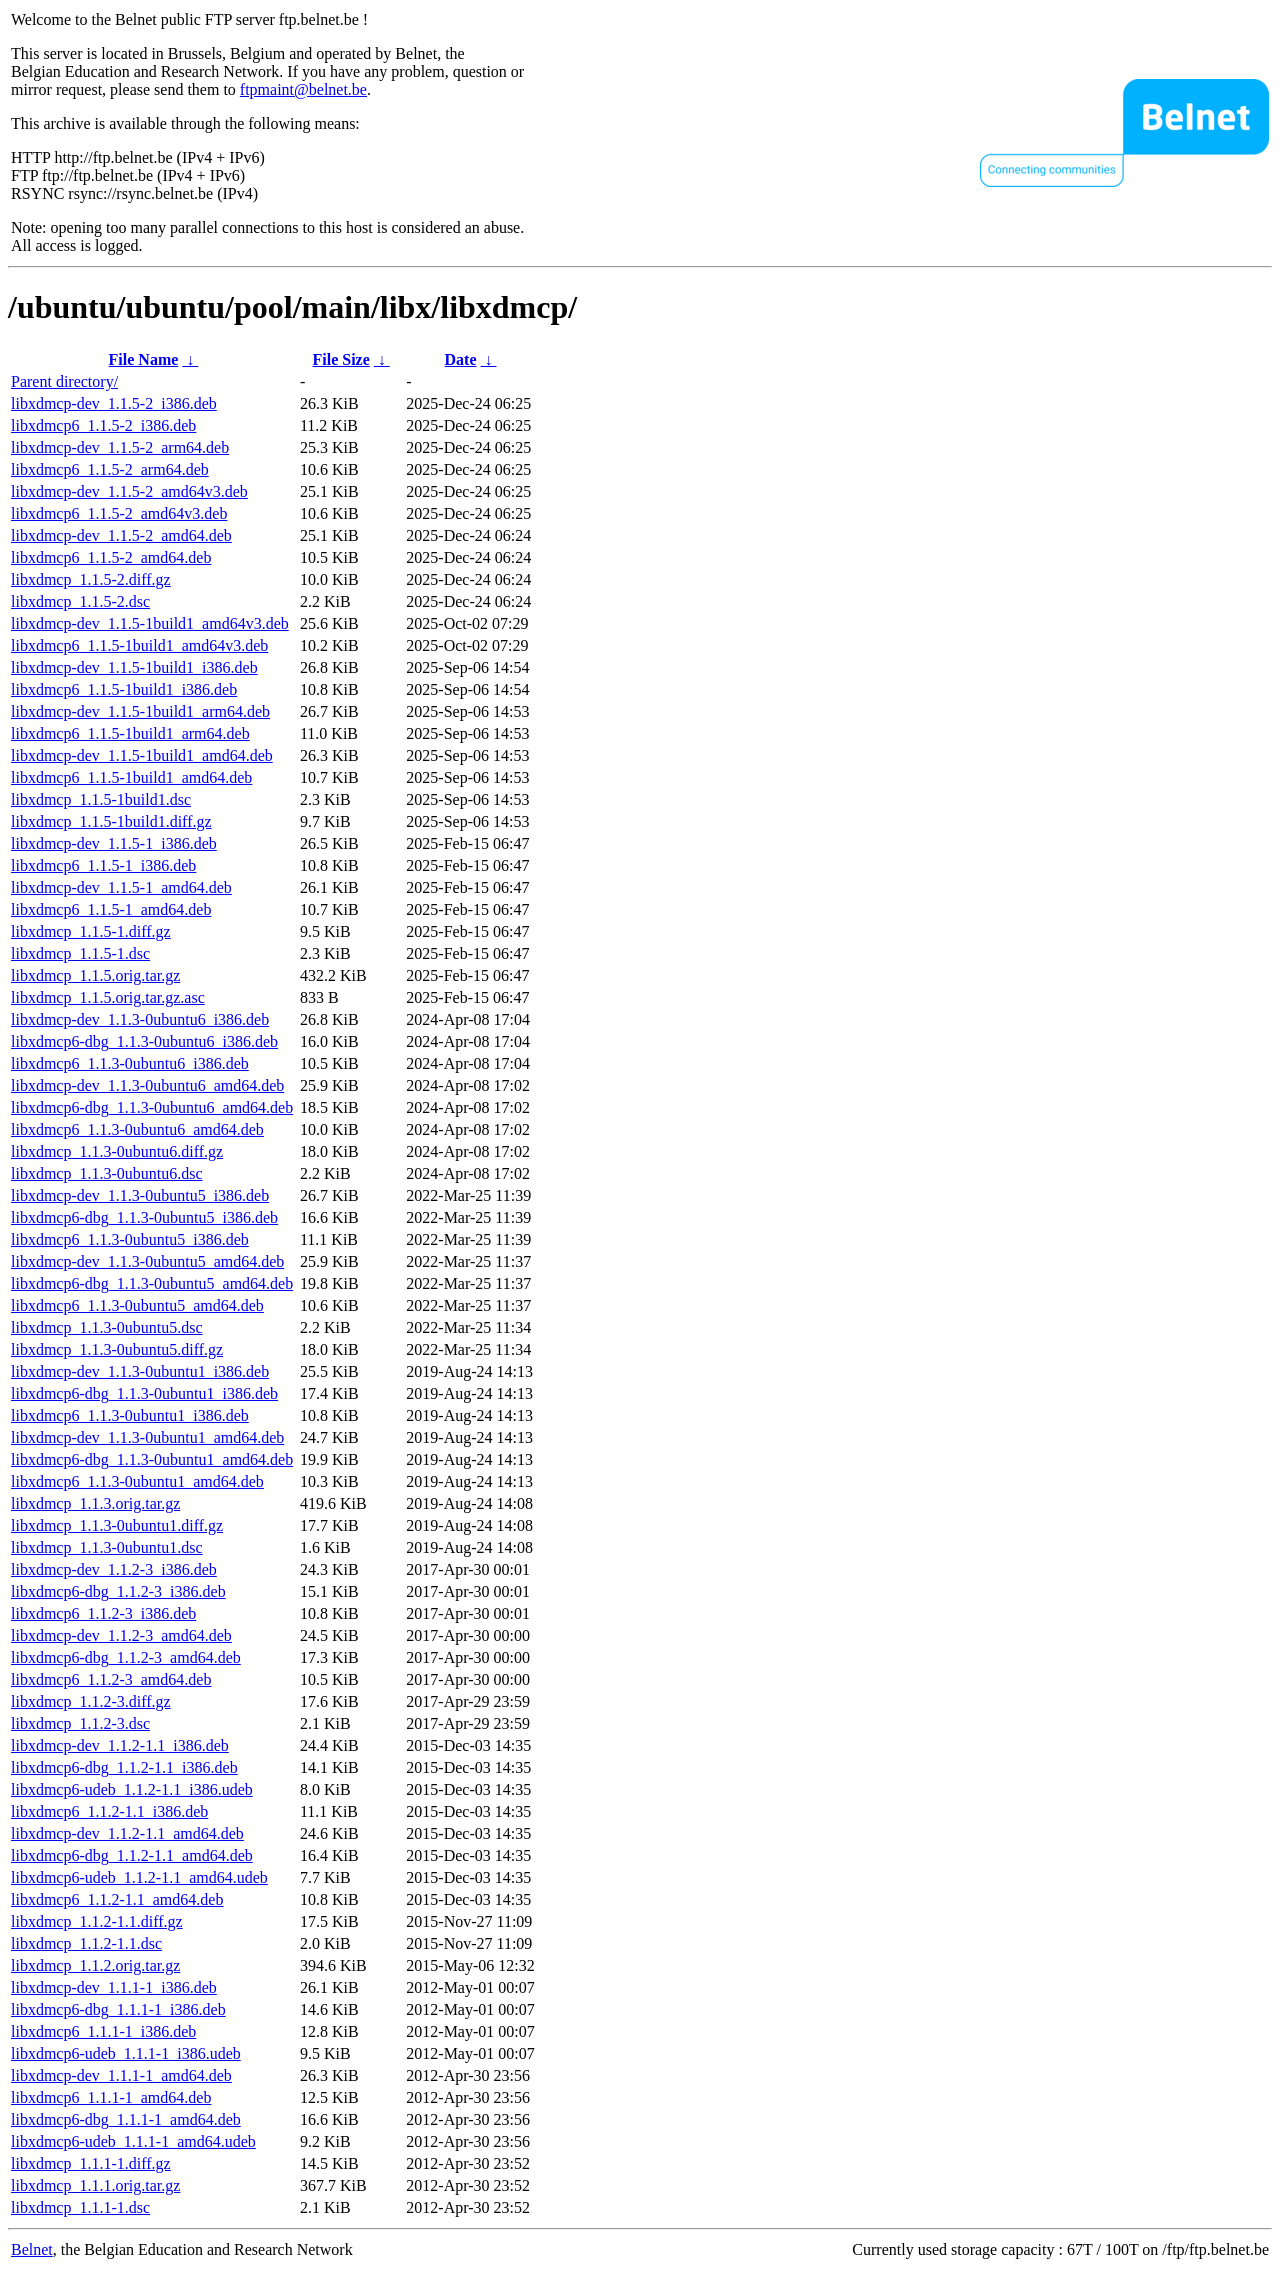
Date (461, 359)
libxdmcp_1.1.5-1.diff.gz (91, 931)
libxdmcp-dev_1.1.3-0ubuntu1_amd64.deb (147, 1437)
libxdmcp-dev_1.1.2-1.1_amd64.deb (127, 1833)
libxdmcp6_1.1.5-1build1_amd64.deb (131, 777)
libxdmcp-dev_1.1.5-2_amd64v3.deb (129, 491)
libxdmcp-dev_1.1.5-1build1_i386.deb (134, 667)
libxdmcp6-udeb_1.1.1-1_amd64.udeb (133, 2141)
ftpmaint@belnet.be (303, 89)
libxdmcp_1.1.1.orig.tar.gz (95, 2185)
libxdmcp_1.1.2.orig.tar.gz (95, 1965)
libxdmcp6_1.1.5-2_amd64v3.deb (119, 513)
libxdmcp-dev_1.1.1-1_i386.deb (114, 1987)
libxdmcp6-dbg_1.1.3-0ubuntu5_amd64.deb (152, 1283)
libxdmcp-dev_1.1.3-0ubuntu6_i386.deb (140, 1019)
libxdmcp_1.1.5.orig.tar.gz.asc (108, 997)
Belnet (32, 2249)
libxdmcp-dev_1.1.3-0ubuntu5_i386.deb (140, 1195)
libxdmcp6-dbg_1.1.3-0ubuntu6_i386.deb (144, 1041)
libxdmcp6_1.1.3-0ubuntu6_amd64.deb (137, 1129)
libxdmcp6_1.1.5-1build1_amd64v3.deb (139, 645)
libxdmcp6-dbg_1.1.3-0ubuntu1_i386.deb (144, 1393)
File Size (340, 359)
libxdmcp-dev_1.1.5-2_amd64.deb (121, 535)
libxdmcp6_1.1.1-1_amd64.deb (111, 2097)
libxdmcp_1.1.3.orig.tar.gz (95, 1503)
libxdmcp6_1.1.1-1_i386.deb (103, 2031)
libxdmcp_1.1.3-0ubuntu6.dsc (107, 1173)
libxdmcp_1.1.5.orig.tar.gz (95, 975)
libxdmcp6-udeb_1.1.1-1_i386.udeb (126, 2053)
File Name (144, 359)
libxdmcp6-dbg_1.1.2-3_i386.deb (118, 1591)
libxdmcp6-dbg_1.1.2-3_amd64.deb (126, 1657)
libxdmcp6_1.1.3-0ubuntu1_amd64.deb (137, 1481)
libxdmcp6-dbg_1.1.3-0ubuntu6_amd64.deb (152, 1107)
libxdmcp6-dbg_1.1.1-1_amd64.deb (126, 2119)
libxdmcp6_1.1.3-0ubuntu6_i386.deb (130, 1063)
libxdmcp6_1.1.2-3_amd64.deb (111, 1679)
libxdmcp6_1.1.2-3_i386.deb (103, 1613)
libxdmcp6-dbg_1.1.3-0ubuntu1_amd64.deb (152, 1459)
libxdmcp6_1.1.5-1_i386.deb (103, 865)
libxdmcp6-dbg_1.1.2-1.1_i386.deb (124, 1767)
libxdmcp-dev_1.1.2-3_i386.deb (114, 1569)
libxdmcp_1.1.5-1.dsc (80, 953)
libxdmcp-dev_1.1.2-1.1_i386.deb (120, 1745)
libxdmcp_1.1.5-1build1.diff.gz (111, 821)
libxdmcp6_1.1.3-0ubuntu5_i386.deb (130, 1239)
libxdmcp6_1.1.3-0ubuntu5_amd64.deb (137, 1305)
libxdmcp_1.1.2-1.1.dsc (86, 1943)
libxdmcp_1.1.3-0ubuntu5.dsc (107, 1327)
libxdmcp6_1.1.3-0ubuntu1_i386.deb (130, 1415)
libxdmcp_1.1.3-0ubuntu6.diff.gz (117, 1151)
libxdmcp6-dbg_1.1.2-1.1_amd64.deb (132, 1855)
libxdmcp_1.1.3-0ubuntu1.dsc (107, 1547)
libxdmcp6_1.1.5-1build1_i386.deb (124, 689)
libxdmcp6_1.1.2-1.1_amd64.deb (117, 1899)
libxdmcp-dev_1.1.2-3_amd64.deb (121, 1635)
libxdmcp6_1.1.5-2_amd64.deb (111, 557)
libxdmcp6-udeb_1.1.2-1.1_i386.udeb (132, 1789)
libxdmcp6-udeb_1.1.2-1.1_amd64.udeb (139, 1877)
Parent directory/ (64, 381)
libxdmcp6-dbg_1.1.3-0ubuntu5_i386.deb (144, 1217)
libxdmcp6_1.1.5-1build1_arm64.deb (130, 733)
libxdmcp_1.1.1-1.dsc (80, 2207)
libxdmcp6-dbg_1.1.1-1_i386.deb (118, 2009)
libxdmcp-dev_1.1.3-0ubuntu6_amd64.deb (147, 1085)
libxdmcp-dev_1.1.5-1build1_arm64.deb (140, 711)
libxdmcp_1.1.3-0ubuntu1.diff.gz (117, 1525)
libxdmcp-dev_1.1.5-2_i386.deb (114, 403)
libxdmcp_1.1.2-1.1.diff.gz (97, 1921)
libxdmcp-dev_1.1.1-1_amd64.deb (121, 2075)
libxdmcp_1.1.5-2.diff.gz (91, 579)
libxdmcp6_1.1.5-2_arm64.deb (110, 469)
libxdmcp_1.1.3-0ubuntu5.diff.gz (117, 1349)
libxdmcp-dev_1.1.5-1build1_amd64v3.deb (150, 623)
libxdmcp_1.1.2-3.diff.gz (91, 1701)
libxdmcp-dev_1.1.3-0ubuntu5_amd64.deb (147, 1261)
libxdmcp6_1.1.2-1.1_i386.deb (109, 1811)
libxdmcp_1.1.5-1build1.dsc (101, 799)
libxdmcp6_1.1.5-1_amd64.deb (111, 909)
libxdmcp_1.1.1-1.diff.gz (91, 2163)
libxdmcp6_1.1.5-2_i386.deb (103, 425)
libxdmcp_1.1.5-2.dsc (80, 601)
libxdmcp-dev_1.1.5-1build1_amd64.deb (142, 755)
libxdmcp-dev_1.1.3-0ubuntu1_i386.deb (140, 1371)
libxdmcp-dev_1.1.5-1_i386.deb (114, 843)
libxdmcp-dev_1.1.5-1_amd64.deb (121, 887)
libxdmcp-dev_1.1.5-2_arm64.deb (120, 447)
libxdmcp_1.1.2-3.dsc (80, 1723)
